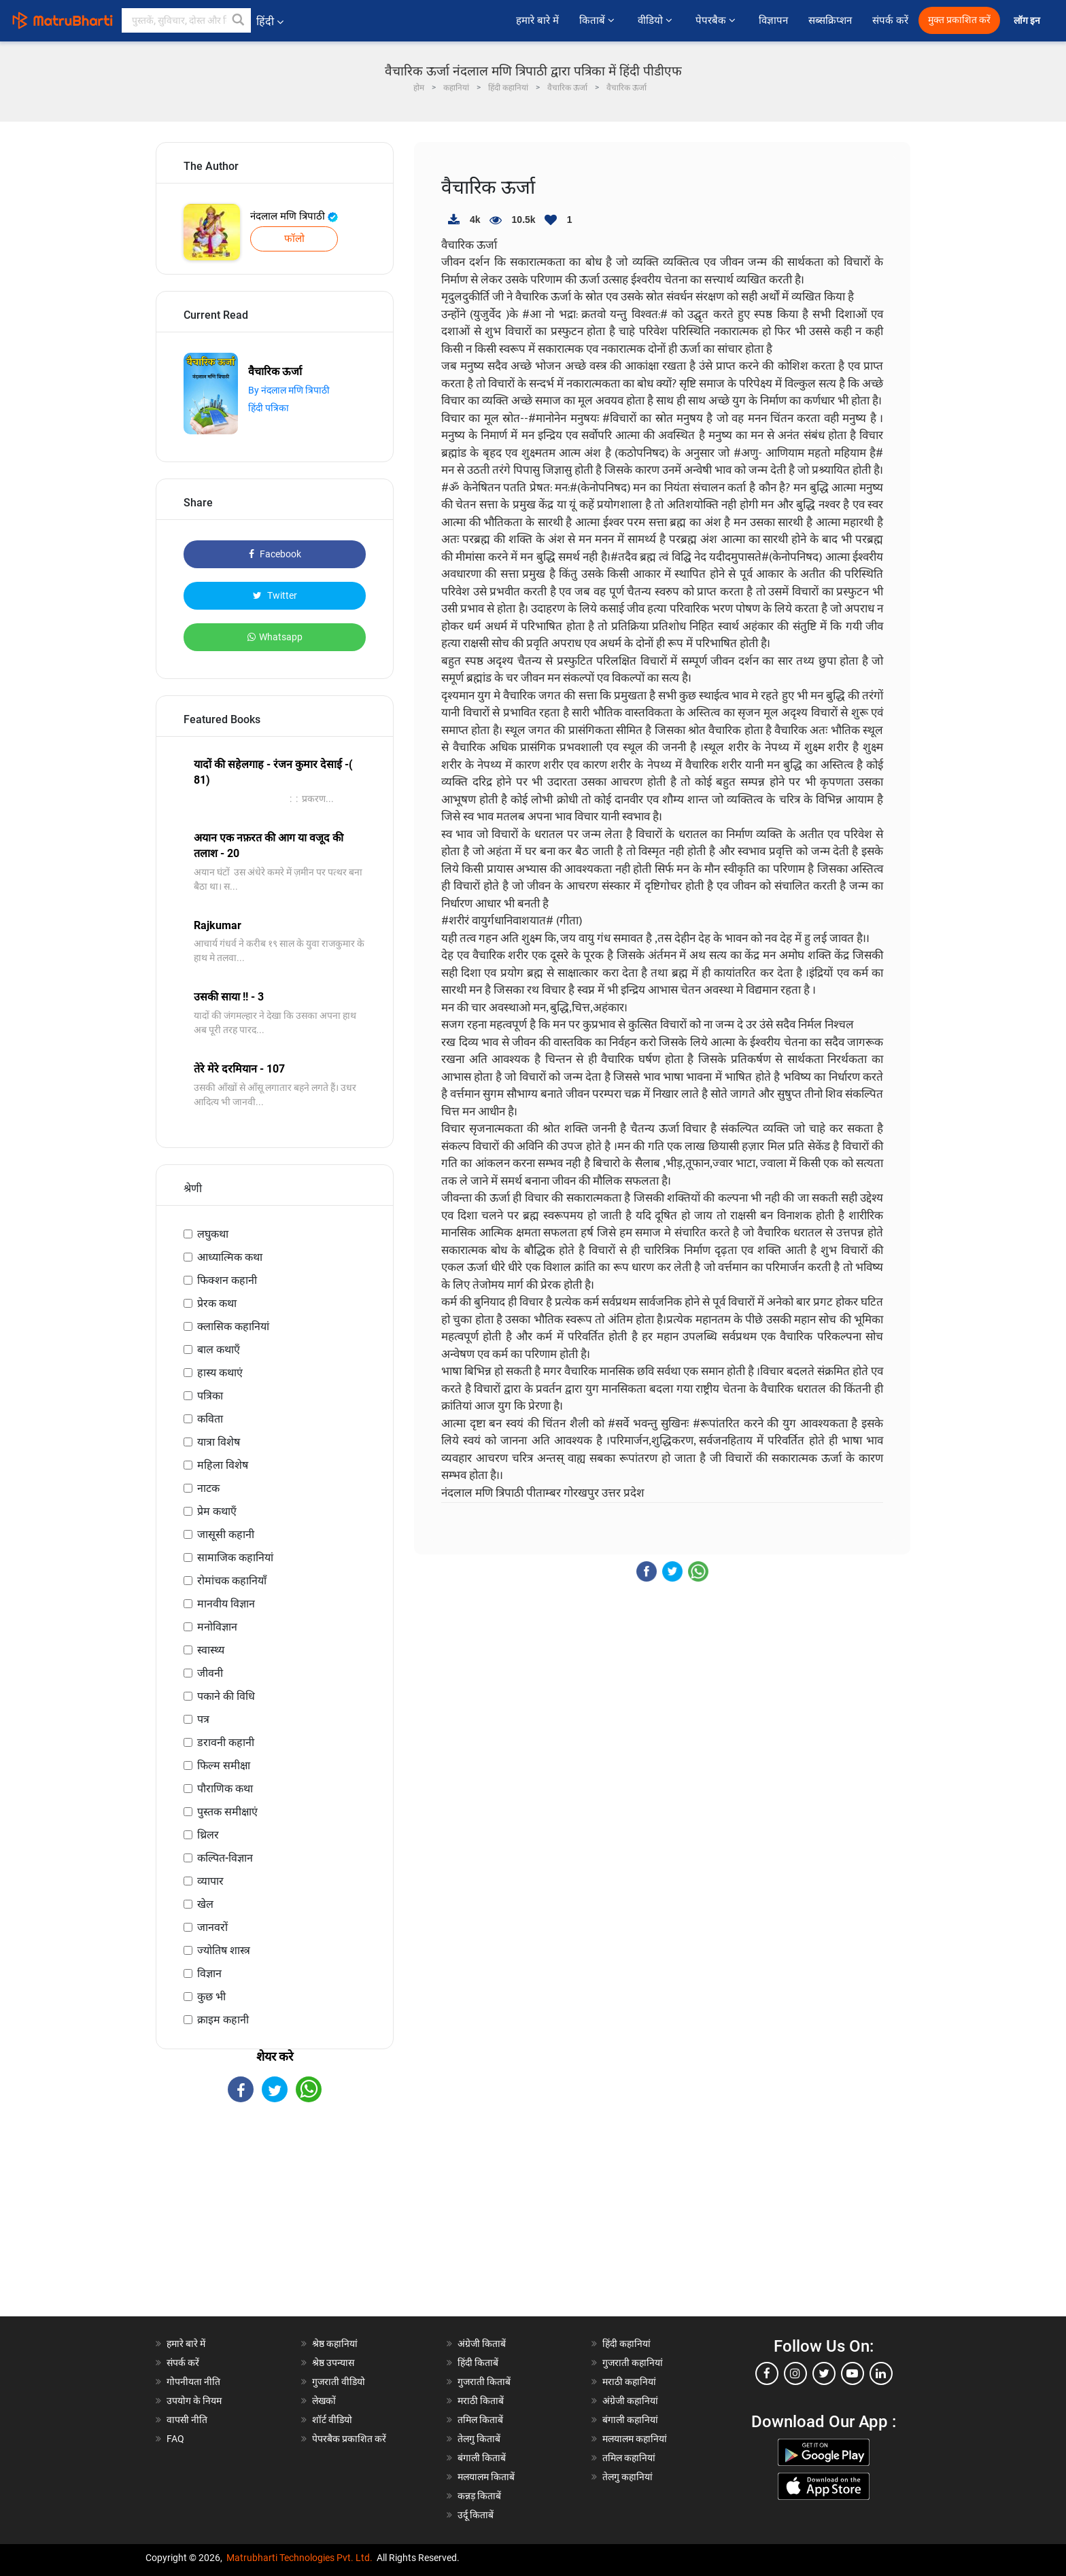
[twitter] (824, 2373)
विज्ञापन (773, 20)
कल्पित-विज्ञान (225, 1857)
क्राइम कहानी (223, 2019)
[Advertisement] (275, 2221)
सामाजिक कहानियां (235, 1557)
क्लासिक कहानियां (233, 1326)
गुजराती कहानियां (632, 2362)
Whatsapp (275, 636)
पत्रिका (210, 1395)
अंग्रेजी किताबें (482, 2343)
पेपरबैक (716, 20)
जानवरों (212, 1927)
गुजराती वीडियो (338, 2381)
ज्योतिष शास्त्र (223, 1950)
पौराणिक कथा (225, 1788)
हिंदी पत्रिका (268, 407)
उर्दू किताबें (476, 2514)
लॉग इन (1028, 21)
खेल (205, 1904)
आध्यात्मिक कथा (229, 1257)
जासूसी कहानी (225, 1534)
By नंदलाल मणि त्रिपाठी (289, 390)
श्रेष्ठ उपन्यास (333, 2362)
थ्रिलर (208, 1834)
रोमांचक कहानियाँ (231, 1580)
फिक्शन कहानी (227, 1280)
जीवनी (210, 1673)
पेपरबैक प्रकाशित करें (349, 2438)
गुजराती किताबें (484, 2381)
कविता (210, 1418)
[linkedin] (881, 2373)
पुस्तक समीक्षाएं (227, 1811)
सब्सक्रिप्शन (830, 20)
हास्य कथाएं (220, 1372)
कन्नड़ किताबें (479, 2495)
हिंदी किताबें (478, 2362)
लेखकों (324, 2400)
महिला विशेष (222, 1465)
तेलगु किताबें (479, 2438)
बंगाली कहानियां (630, 2419)
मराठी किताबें (481, 2400)
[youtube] (852, 2373)
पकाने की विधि (226, 1696)
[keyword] (186, 20)
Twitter (275, 595)
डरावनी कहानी (225, 1742)
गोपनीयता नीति (193, 2381)
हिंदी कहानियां (626, 2343)
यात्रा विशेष (218, 1441)
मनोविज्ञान (217, 1626)
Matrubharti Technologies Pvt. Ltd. (299, 2557)
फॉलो (294, 238)
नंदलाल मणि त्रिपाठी (294, 216)
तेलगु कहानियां (627, 2476)
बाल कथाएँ (218, 1349)
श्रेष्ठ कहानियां (335, 2343)
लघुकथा (212, 1234)
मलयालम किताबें (486, 2476)
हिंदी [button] (269, 21)
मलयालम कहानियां (634, 2438)
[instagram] (795, 2373)
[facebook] (766, 2373)
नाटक (208, 1488)
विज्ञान (209, 1973)
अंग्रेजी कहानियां (630, 2400)
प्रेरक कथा (217, 1303)
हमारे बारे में (537, 20)
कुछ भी (211, 1996)
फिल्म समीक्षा (223, 1765)
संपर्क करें (890, 20)
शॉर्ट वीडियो (332, 2419)
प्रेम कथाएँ (217, 1511)
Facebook (275, 554)
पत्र (203, 1719)
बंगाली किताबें (482, 2457)
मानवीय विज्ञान (226, 1603)
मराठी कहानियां (629, 2381)
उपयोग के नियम (194, 2400)
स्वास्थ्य (210, 1649)
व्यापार (210, 1881)
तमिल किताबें (480, 2419)
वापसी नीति (187, 2419)
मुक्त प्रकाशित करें (959, 20)
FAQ (175, 2438)
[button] (238, 20)
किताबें (598, 20)
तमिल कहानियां (628, 2457)
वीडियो (656, 20)
